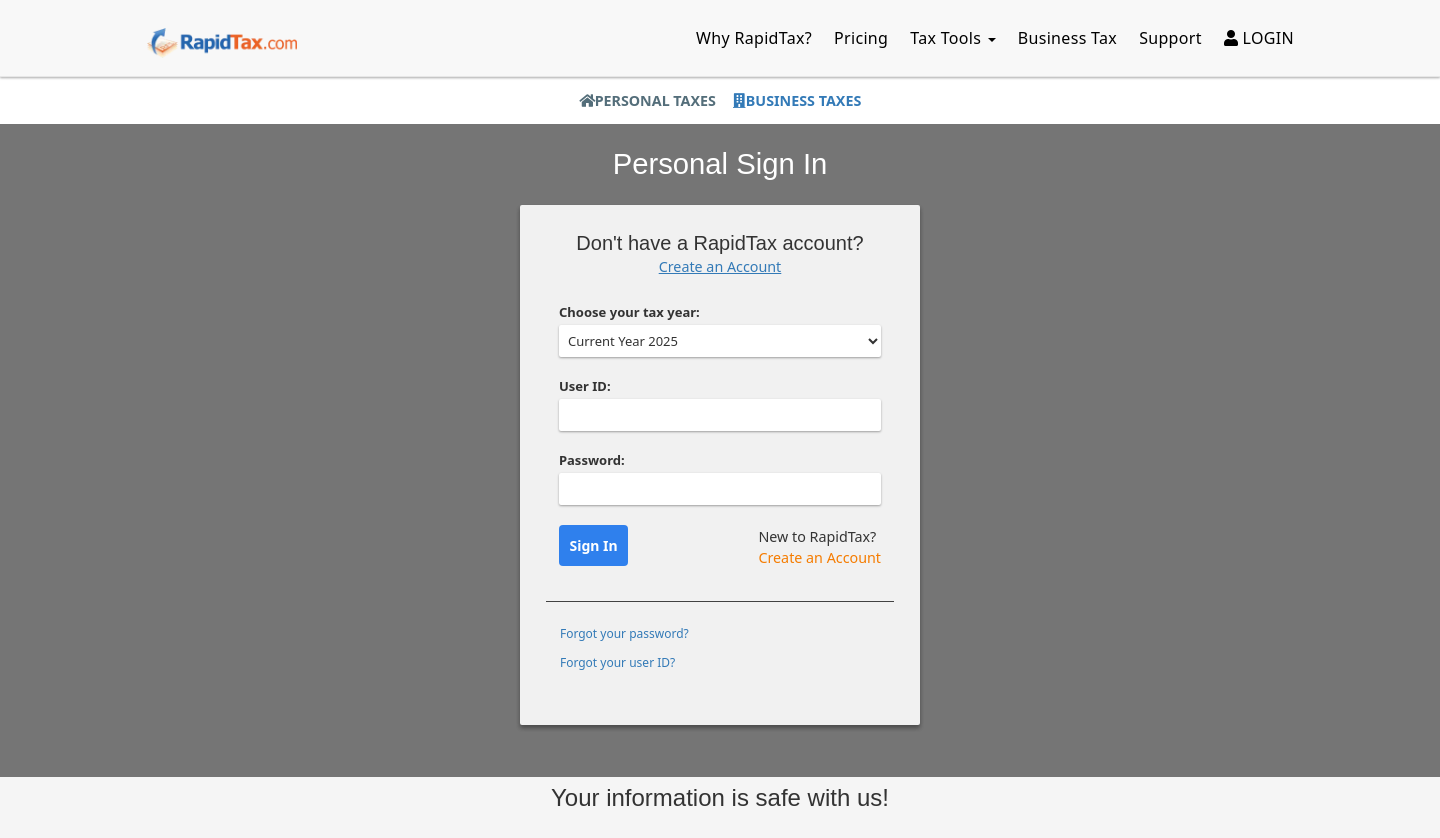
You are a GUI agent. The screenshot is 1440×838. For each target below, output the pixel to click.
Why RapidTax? (754, 38)
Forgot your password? (624, 633)
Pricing (861, 38)
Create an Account (720, 266)
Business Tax (1067, 38)
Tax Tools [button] (953, 38)
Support (1170, 38)
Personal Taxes (647, 100)
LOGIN (1259, 38)
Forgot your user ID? (617, 662)
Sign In (594, 545)
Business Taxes (797, 100)
